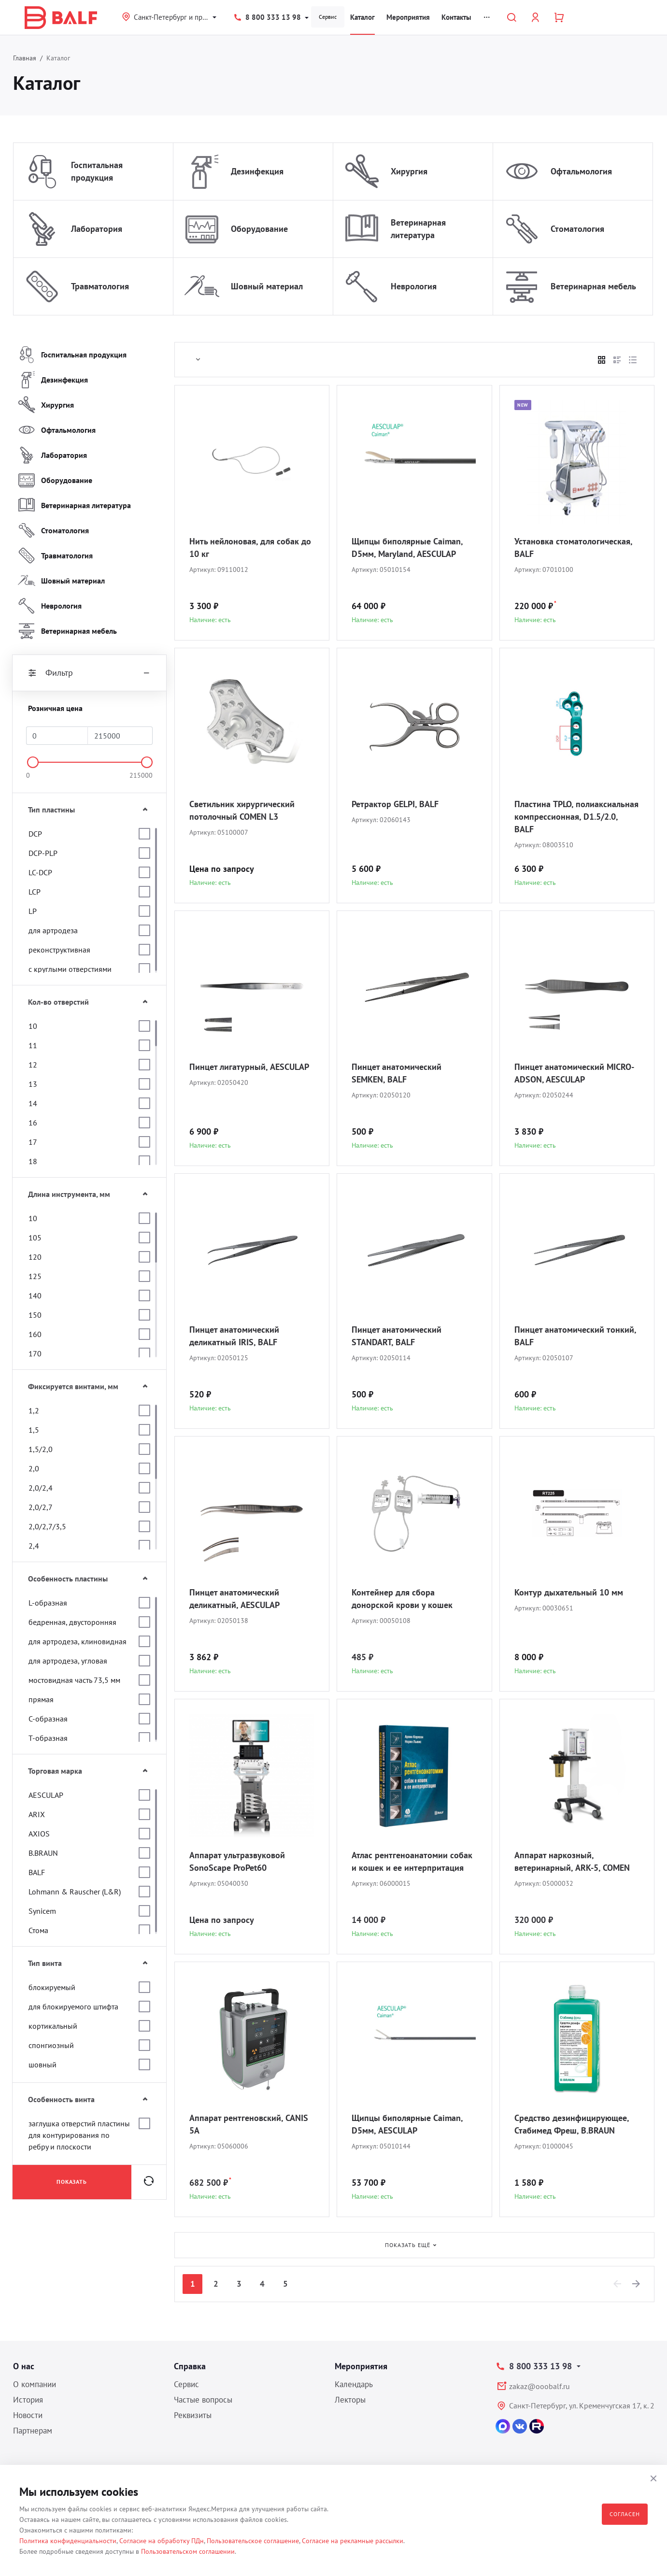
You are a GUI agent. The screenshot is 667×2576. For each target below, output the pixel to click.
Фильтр (89, 673)
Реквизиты (193, 2415)
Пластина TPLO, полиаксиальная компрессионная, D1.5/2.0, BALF (576, 816)
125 (35, 1276)
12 (32, 1064)
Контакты (456, 17)
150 (35, 1315)
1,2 (33, 1410)
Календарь (354, 2384)
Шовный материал (267, 286)
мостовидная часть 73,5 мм (74, 1680)
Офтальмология (581, 171)
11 (32, 1045)
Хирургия (409, 171)
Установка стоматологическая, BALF (573, 547)
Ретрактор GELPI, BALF (395, 804)
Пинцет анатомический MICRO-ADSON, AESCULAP (574, 1073)
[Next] (636, 2283)
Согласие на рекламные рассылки (352, 2540)
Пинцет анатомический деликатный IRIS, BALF (234, 1336)
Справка (190, 2366)
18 (32, 1161)
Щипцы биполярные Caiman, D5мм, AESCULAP (407, 2124)
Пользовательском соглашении (188, 2551)
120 (35, 1257)
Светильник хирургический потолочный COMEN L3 (242, 810)
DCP (35, 834)
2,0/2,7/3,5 (47, 1526)
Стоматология (577, 228)
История (28, 2399)
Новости (28, 2415)
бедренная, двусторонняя (72, 1622)
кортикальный (52, 2026)
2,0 (33, 1468)
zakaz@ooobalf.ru (539, 2386)
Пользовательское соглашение (253, 2540)
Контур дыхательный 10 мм (568, 1592)
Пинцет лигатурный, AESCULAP (249, 1066)
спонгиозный (51, 2045)
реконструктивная (59, 949)
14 (32, 1103)
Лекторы (350, 2399)
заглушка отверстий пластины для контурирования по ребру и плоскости (79, 2135)
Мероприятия (408, 17)
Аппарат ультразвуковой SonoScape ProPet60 (237, 1861)
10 (32, 1026)
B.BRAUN (43, 1853)
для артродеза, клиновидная (77, 1641)
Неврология (414, 286)
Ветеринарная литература (418, 229)
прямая (41, 1699)
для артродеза (53, 930)
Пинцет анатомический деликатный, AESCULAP (234, 1598)
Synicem (42, 1911)
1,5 (33, 1430)
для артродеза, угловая (67, 1660)
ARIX (36, 1814)
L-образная (47, 1603)
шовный (42, 2064)
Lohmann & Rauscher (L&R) (74, 1891)
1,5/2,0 (40, 1449)
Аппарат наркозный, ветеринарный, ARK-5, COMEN (572, 1861)
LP (32, 911)
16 (32, 1122)
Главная (24, 58)
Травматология (100, 286)
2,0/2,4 (40, 1488)
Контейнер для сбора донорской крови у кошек (402, 1598)
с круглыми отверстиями (70, 969)
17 (32, 1142)
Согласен (625, 2514)
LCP (34, 892)
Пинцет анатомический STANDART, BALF (396, 1336)
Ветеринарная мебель (593, 286)
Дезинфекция (257, 171)
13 (32, 1084)
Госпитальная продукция (97, 171)
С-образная (48, 1718)
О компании (34, 2384)
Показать (72, 2181)
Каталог (362, 17)
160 (35, 1334)
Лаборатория (96, 228)
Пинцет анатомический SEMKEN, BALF (396, 1073)
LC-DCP (40, 872)
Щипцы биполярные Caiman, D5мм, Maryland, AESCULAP (407, 547)
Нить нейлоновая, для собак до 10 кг (250, 547)
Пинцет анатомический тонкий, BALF (575, 1336)
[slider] (33, 762)
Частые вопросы (203, 2399)
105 (35, 1237)
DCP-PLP (42, 853)
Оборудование (259, 228)
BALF (36, 1872)
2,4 (33, 1546)
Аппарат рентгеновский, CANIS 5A (248, 2124)
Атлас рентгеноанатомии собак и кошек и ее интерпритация (412, 1861)
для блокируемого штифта (73, 2006)
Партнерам (32, 2430)
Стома (38, 1930)
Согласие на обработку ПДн (161, 2540)
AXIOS (39, 1833)
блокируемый (51, 1987)
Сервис (328, 16)
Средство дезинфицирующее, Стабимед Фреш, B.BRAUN (571, 2124)
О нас (23, 2366)
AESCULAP (45, 1795)
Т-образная (48, 1738)
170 (35, 1353)
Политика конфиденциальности (67, 2540)
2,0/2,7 (40, 1507)
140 (35, 1295)
